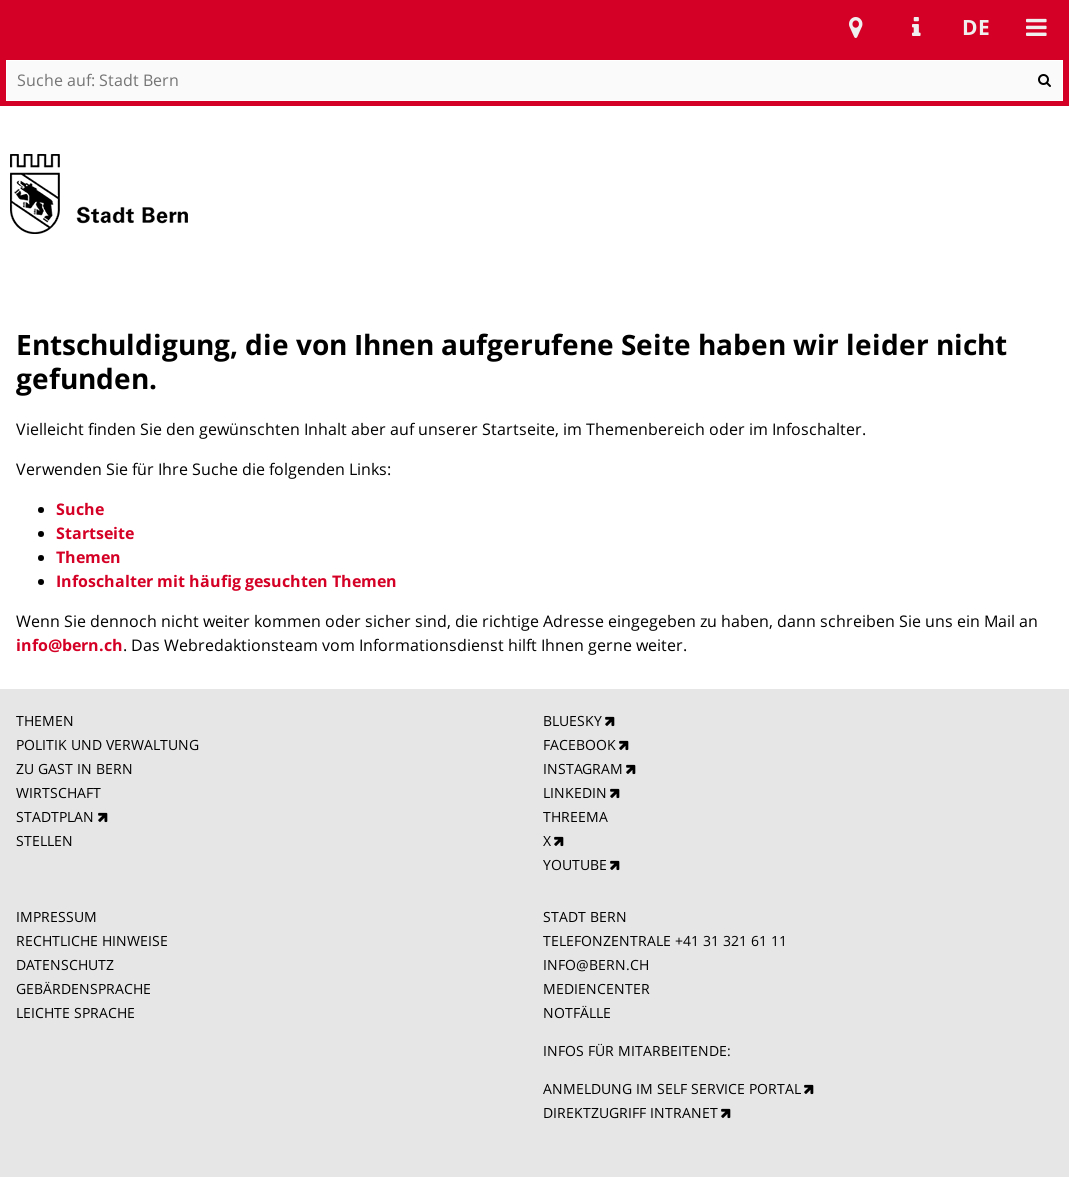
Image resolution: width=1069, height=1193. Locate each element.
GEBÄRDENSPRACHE (83, 988)
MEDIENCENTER (596, 988)
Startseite (95, 533)
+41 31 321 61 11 (731, 940)
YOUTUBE (575, 864)
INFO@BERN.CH (596, 964)
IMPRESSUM (56, 916)
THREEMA (575, 816)
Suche (80, 509)
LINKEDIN (575, 792)
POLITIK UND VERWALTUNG (107, 744)
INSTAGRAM (583, 768)
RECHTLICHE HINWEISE (92, 940)
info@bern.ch (69, 645)
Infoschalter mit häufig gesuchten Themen (226, 581)
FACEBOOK (579, 744)
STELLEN (44, 840)
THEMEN (45, 720)
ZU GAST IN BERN (74, 768)
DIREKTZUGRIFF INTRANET (630, 1112)
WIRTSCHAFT (58, 792)
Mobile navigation (1036, 27)
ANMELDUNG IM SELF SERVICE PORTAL (672, 1088)
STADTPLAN (55, 816)
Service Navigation (916, 27)
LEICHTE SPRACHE (75, 1012)
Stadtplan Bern (856, 27)
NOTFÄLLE (577, 1012)
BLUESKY (572, 720)
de (976, 27)
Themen (88, 557)
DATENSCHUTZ (65, 964)
